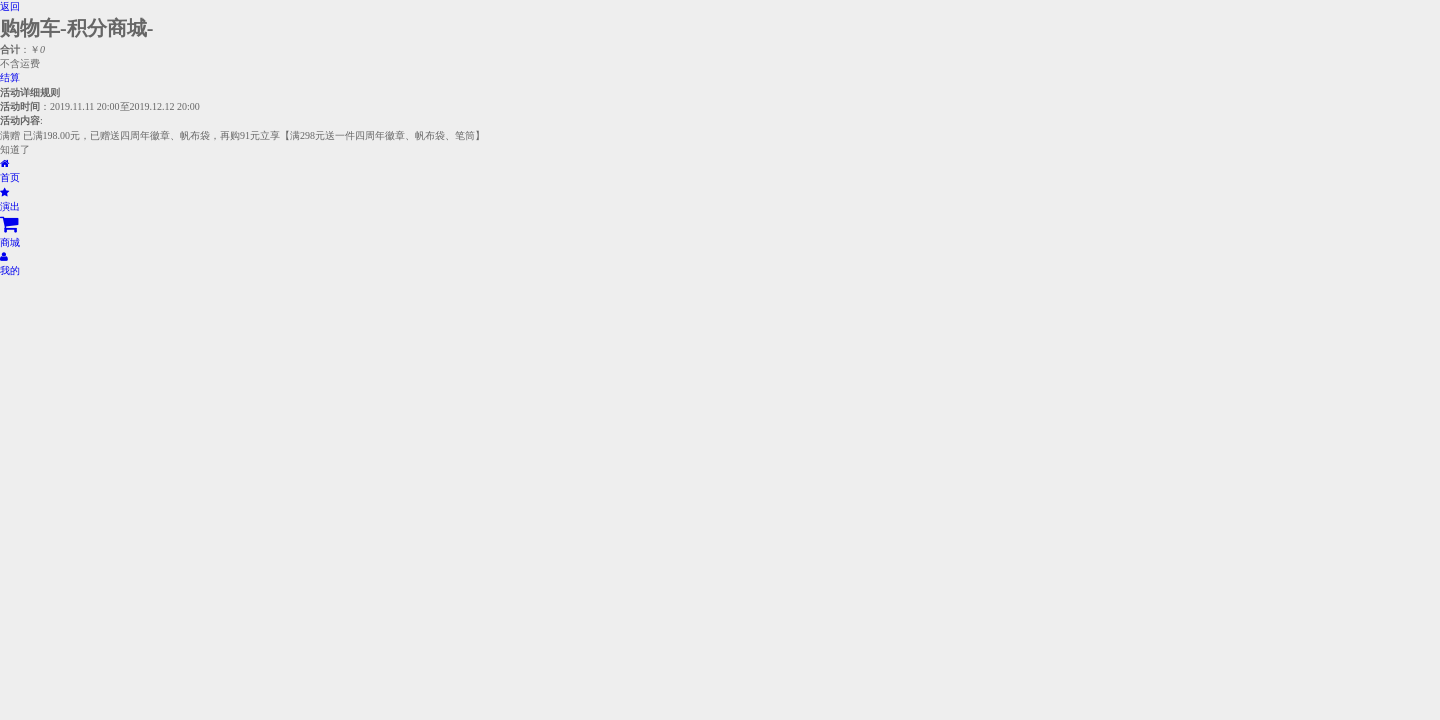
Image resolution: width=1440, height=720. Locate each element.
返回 (10, 6)
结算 (10, 77)
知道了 (15, 149)
